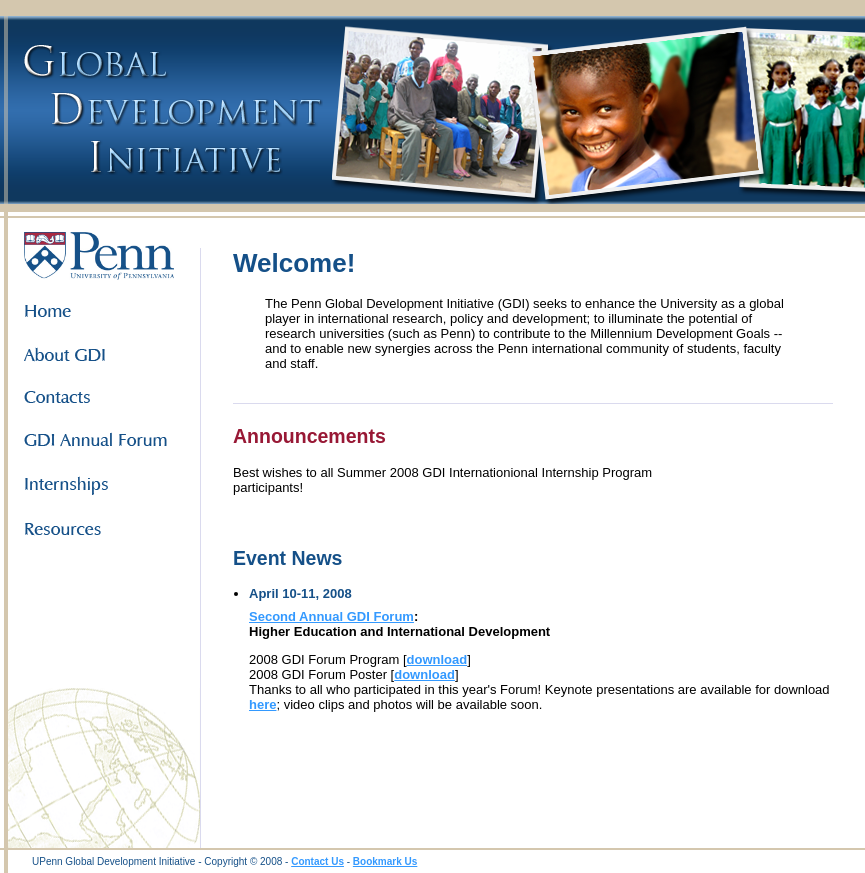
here (262, 704)
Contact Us (317, 861)
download (437, 659)
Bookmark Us (385, 861)
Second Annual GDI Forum (331, 616)
